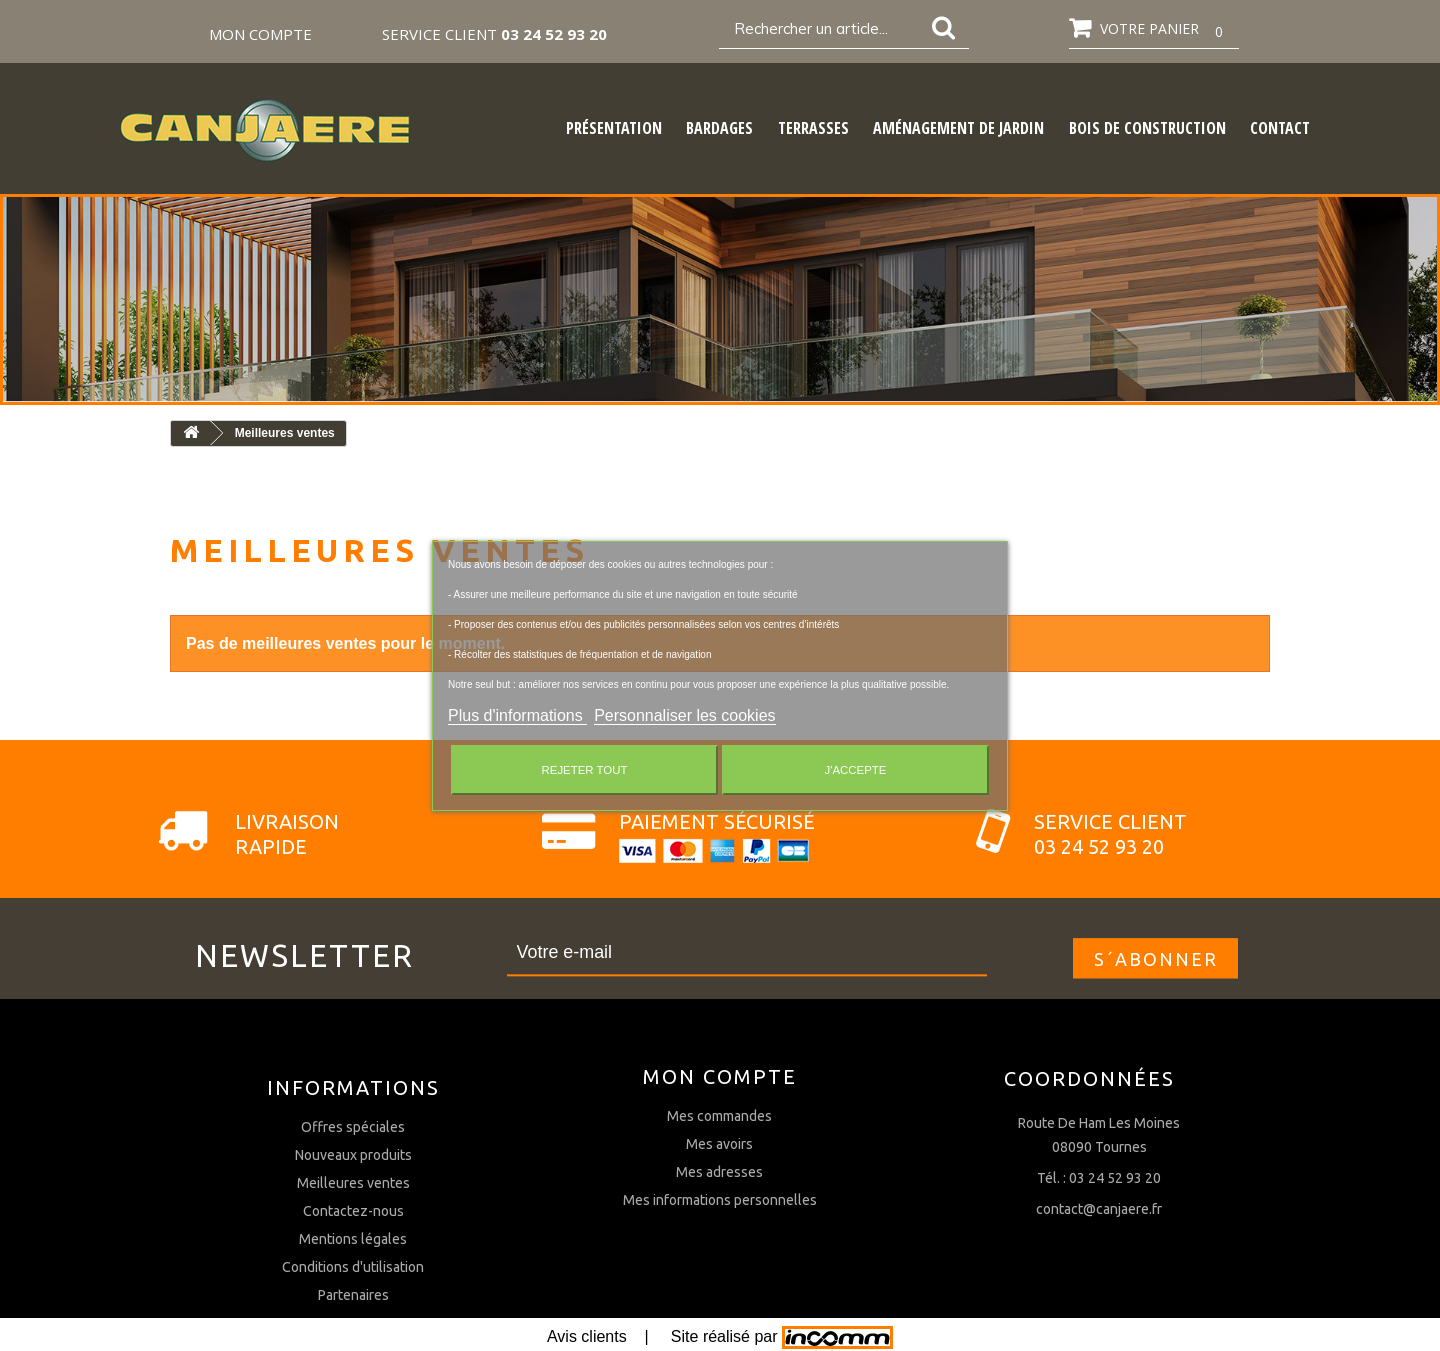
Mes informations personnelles (720, 1264)
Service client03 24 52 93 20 (1110, 877)
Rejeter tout (585, 770)
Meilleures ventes (353, 1279)
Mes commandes (719, 1180)
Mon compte (720, 1140)
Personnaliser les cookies (684, 715)
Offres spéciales (353, 1223)
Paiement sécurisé (717, 864)
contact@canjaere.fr (1099, 1277)
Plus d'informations (517, 715)
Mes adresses (719, 1236)
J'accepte (856, 770)
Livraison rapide (287, 877)
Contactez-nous (353, 1307)
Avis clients (587, 1336)
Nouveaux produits (353, 1251)
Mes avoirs (719, 1208)
